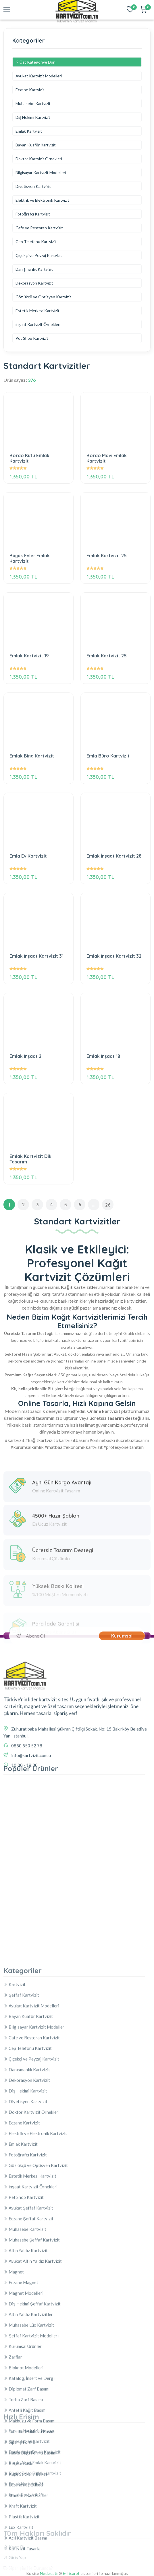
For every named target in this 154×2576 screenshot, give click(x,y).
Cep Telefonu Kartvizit (36, 241)
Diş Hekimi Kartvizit (33, 117)
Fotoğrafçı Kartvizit (33, 213)
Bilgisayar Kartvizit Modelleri (41, 172)
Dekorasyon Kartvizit (34, 283)
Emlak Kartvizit (29, 131)
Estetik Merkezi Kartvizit (37, 310)
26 (107, 1205)
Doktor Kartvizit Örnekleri (39, 158)
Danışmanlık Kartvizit (34, 269)
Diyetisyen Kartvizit (33, 186)
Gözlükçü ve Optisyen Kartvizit (43, 296)
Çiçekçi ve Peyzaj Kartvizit (39, 255)
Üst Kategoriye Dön (35, 62)
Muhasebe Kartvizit (33, 103)
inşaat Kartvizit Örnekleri (38, 324)
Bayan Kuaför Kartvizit (36, 144)
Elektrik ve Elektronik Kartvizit (42, 200)
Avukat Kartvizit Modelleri (39, 75)
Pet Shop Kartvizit (32, 338)
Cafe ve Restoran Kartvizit (39, 227)
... (93, 1204)
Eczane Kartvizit (30, 89)
